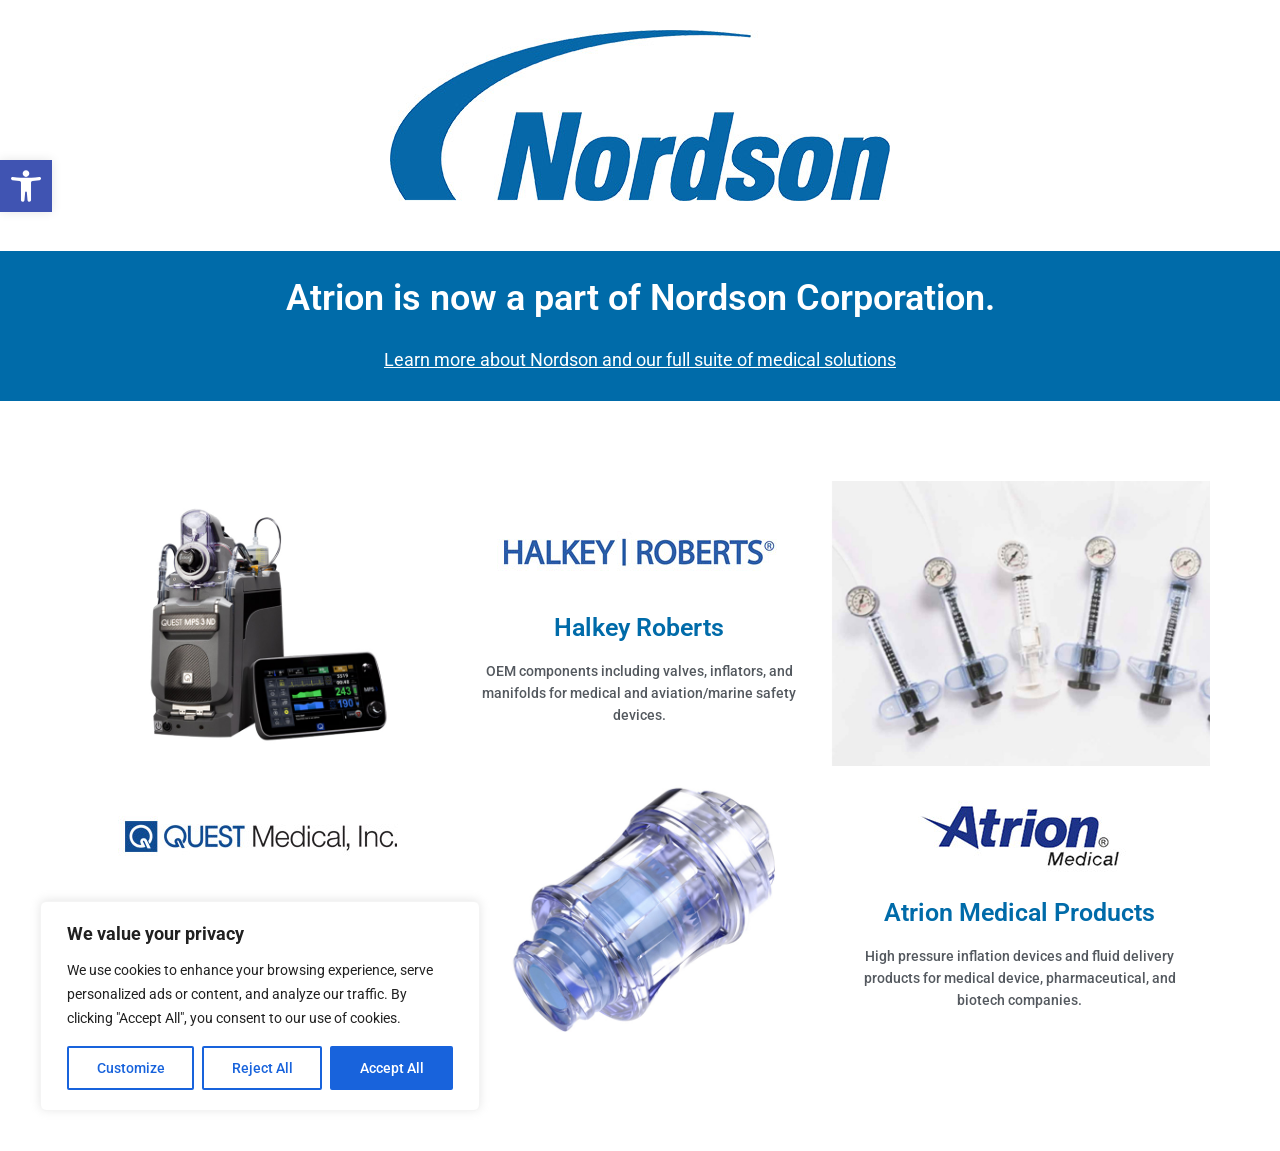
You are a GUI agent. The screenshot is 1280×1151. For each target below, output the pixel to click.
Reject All (262, 1068)
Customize (131, 1068)
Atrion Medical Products (1019, 912)
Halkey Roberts (639, 627)
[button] (26, 186)
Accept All (392, 1068)
